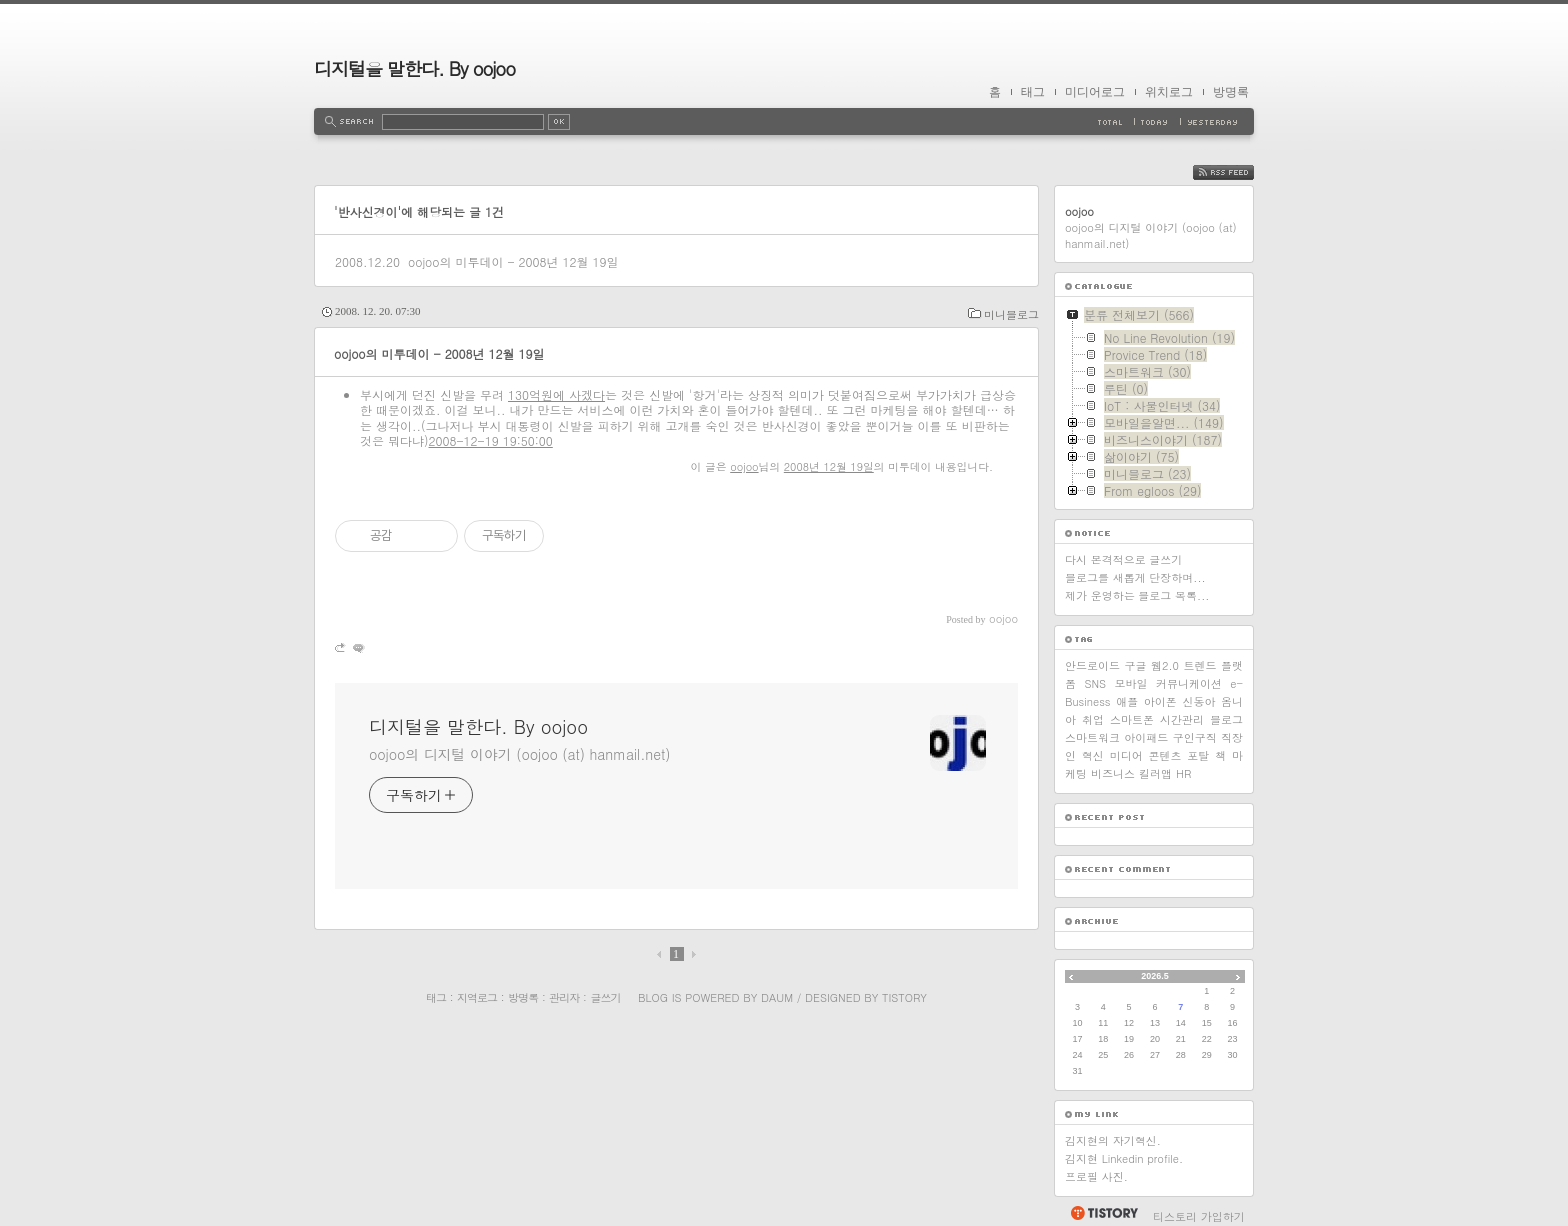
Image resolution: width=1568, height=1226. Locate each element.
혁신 (1093, 755)
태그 (1033, 92)
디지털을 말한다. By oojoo (414, 68)
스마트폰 (1132, 719)
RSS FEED (1238, 172)
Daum (777, 997)
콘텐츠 (1164, 755)
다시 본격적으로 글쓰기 (1123, 559)
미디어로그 (1095, 92)
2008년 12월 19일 (829, 466)
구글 (1136, 665)
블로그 (1226, 719)
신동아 (1198, 701)
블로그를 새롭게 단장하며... (1135, 577)
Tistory (904, 997)
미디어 (1126, 755)
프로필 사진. (1096, 1176)
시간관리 (1182, 719)
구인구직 (1195, 737)
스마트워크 (1092, 737)
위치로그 (1169, 92)
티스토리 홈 (1103, 1213)
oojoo (744, 466)
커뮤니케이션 (1189, 683)
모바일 (1131, 683)
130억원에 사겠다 (556, 394)
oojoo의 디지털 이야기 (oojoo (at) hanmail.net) (519, 754)
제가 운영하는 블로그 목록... (1137, 595)
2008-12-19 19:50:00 (491, 440)
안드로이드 (1092, 665)
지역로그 (477, 997)
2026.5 (1155, 976)
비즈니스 (1113, 773)
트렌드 (1200, 665)
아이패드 (1146, 737)
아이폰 (1160, 701)
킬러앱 (1155, 773)
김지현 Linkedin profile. (1124, 1158)
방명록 (1231, 92)
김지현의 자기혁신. (1113, 1140)
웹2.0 (1165, 665)
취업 (1093, 719)
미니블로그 (1011, 314)
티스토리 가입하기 (1199, 1216)
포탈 (1198, 755)
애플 (1127, 701)
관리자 (564, 997)
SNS (1095, 683)
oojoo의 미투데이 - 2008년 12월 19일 (513, 261)
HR (1183, 773)
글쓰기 (605, 997)
